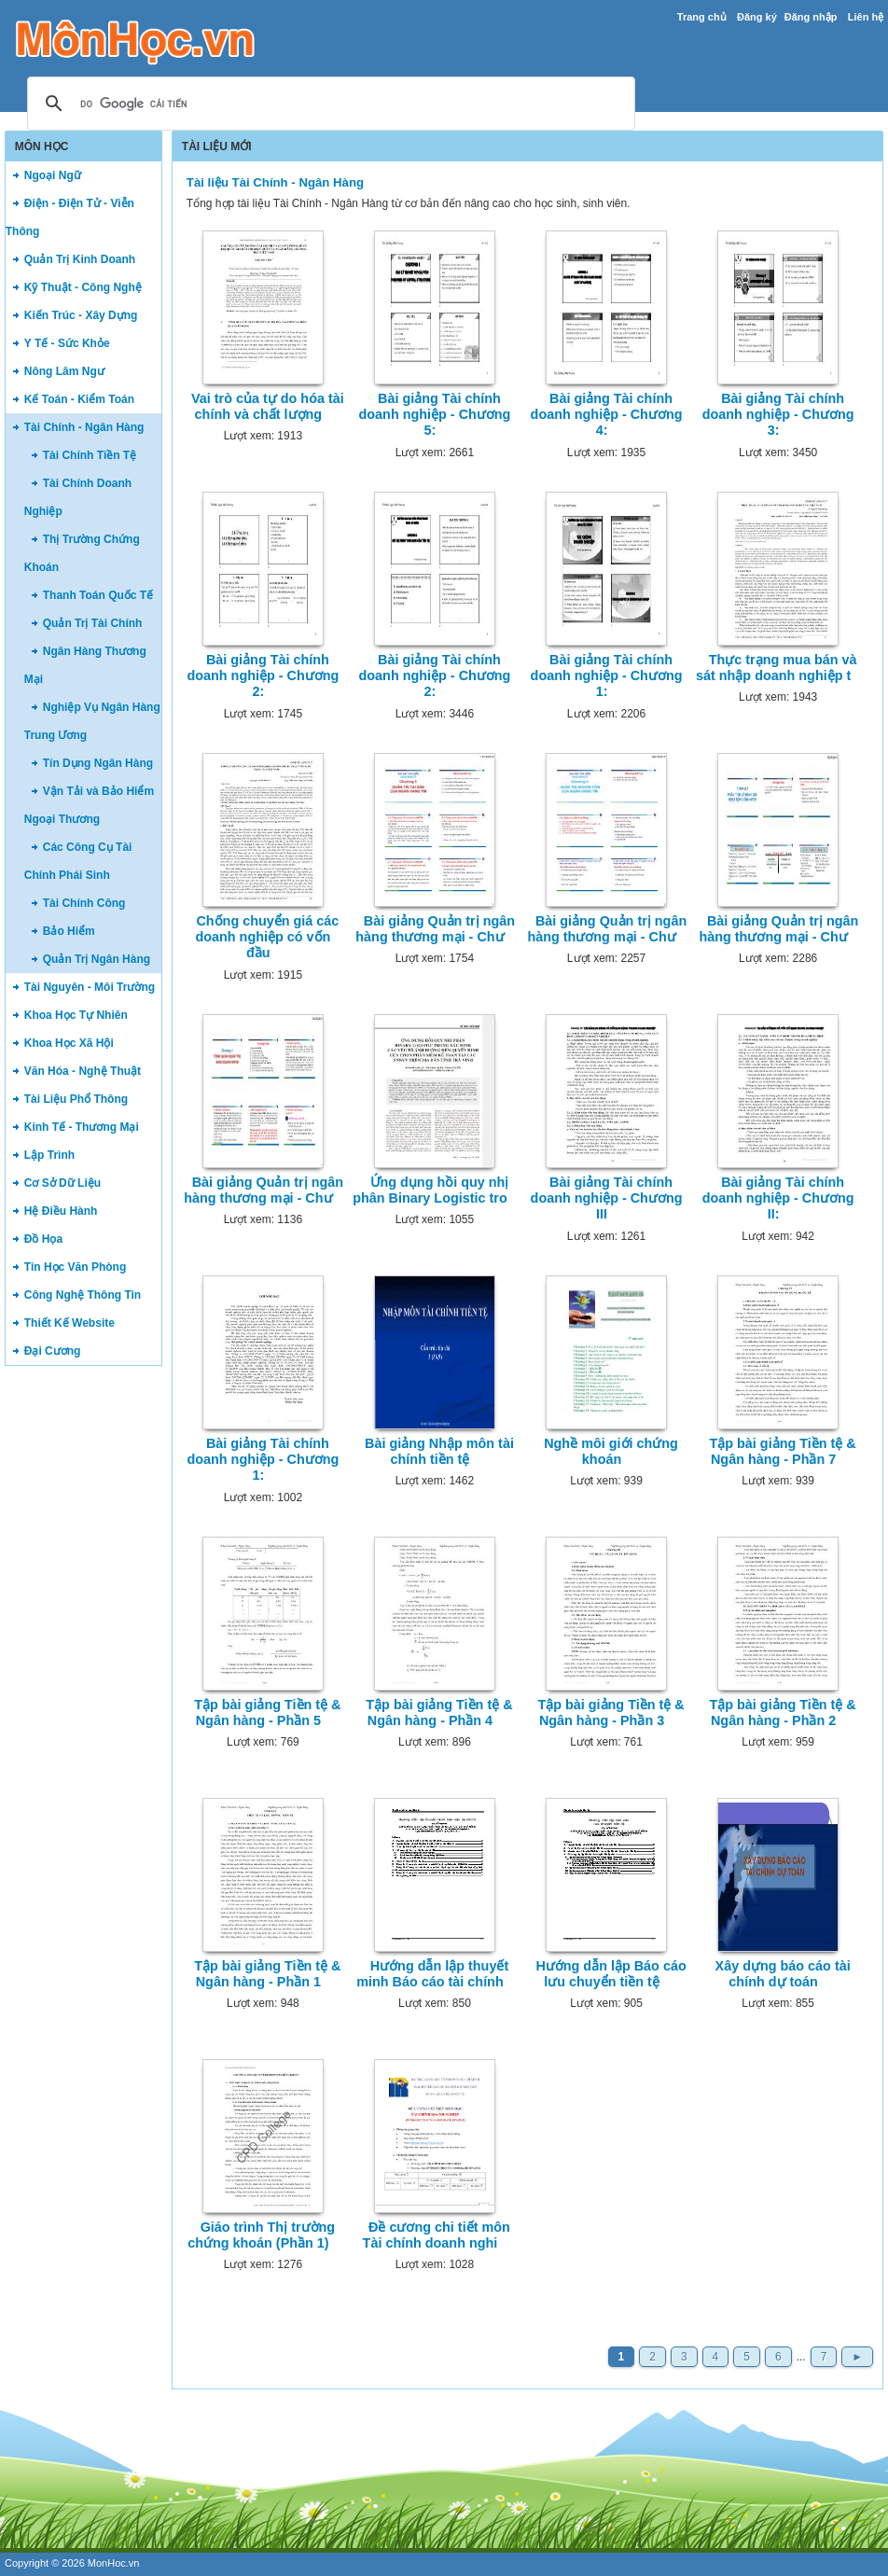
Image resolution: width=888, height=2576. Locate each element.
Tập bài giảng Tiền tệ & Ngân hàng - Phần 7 (782, 1451)
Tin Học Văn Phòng (75, 1267)
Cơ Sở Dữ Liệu (62, 1183)
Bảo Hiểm (69, 931)
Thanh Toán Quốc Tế (98, 595)
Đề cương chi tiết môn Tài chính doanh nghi (436, 2235)
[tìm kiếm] (328, 104)
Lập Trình (49, 1155)
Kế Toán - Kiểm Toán (79, 399)
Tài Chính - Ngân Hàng (84, 427)
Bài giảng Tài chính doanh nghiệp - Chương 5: (435, 415)
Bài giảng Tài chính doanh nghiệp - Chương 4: (607, 415)
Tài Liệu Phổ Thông (76, 1099)
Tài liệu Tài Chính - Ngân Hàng (275, 182)
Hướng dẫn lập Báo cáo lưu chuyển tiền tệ (610, 1973)
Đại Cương (52, 1351)
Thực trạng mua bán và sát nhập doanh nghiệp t (776, 667)
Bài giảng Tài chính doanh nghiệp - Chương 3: (778, 415)
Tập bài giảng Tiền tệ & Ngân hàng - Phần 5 (267, 1712)
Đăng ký (757, 16)
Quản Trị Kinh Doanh (79, 259)
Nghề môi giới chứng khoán (611, 1451)
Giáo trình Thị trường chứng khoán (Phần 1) (261, 2235)
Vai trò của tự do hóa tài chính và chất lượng (267, 406)
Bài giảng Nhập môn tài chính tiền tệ (439, 1451)
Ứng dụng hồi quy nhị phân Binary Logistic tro (430, 1190)
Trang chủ (702, 16)
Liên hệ (865, 16)
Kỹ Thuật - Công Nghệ (83, 287)
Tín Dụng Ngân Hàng (98, 763)
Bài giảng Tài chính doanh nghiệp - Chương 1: (607, 676)
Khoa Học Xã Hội (69, 1043)
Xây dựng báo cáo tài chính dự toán (783, 1973)
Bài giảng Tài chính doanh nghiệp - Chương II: (778, 1198)
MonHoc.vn (114, 2563)
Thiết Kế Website (69, 1323)
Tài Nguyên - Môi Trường (89, 987)
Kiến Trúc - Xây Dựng (81, 315)
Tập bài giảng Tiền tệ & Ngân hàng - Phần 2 (782, 1712)
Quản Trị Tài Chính (93, 623)
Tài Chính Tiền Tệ (89, 455)
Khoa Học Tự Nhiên (76, 1015)
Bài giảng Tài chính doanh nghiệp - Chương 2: (263, 676)
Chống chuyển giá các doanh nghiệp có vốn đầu (267, 937)
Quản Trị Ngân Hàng (96, 959)
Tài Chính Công (84, 903)
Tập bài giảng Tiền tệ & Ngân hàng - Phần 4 (439, 1712)
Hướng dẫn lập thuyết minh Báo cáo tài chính (432, 1973)
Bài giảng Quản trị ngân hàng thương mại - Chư (435, 928)
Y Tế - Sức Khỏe (67, 343)
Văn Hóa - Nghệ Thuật (82, 1071)
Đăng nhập (811, 16)
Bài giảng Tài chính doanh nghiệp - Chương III (607, 1198)
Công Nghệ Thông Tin (82, 1295)
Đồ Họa (43, 1239)
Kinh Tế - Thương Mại (81, 1127)
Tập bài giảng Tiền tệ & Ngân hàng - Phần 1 (267, 1973)
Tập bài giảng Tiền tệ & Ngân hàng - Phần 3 (610, 1712)
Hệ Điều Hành (61, 1211)
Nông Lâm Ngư (64, 371)
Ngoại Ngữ (52, 175)
